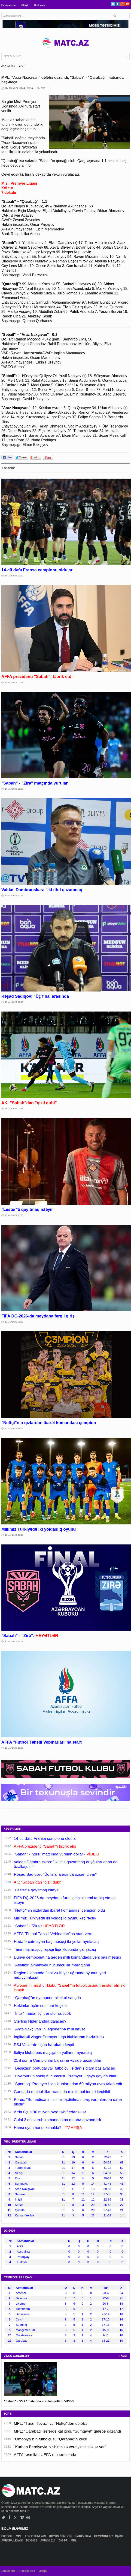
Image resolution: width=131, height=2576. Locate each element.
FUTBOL (7, 2536)
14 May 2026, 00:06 (14, 789)
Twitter (113, 4)
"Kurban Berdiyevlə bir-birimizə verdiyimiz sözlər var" (60, 2447)
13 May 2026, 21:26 (14, 1215)
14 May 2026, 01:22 (14, 576)
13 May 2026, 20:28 (14, 1322)
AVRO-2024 (48, 2540)
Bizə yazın (40, 5)
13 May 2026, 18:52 (14, 1641)
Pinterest (127, 4)
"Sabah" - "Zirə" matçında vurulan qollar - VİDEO (39, 2401)
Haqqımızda (8, 5)
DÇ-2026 (32, 2540)
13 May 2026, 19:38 (14, 1428)
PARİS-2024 (84, 2536)
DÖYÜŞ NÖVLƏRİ (61, 2536)
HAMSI (123, 2356)
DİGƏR (63, 2540)
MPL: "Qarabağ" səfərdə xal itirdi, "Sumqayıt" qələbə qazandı (67, 2431)
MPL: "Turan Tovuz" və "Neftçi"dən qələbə (51, 2423)
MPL (20, 66)
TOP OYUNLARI (36, 2536)
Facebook (118, 4)
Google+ (122, 4)
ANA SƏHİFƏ (8, 66)
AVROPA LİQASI (12, 2540)
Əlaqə (24, 5)
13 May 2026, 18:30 (14, 1748)
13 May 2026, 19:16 (14, 1535)
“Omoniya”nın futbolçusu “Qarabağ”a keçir (50, 2439)
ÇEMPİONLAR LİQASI (108, 2536)
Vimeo (22, 2517)
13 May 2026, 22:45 (14, 895)
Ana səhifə (8, 2571)
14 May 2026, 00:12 (14, 682)
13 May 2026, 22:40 (14, 1002)
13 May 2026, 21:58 (14, 1109)
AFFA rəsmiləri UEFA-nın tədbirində (45, 2455)
